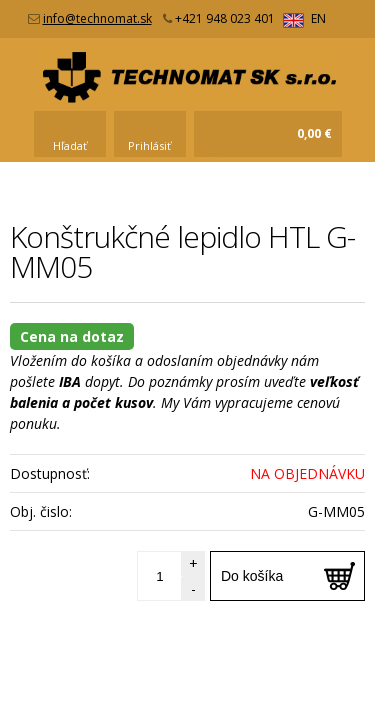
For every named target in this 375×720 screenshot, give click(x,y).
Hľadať (70, 145)
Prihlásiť (149, 145)
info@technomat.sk (97, 18)
